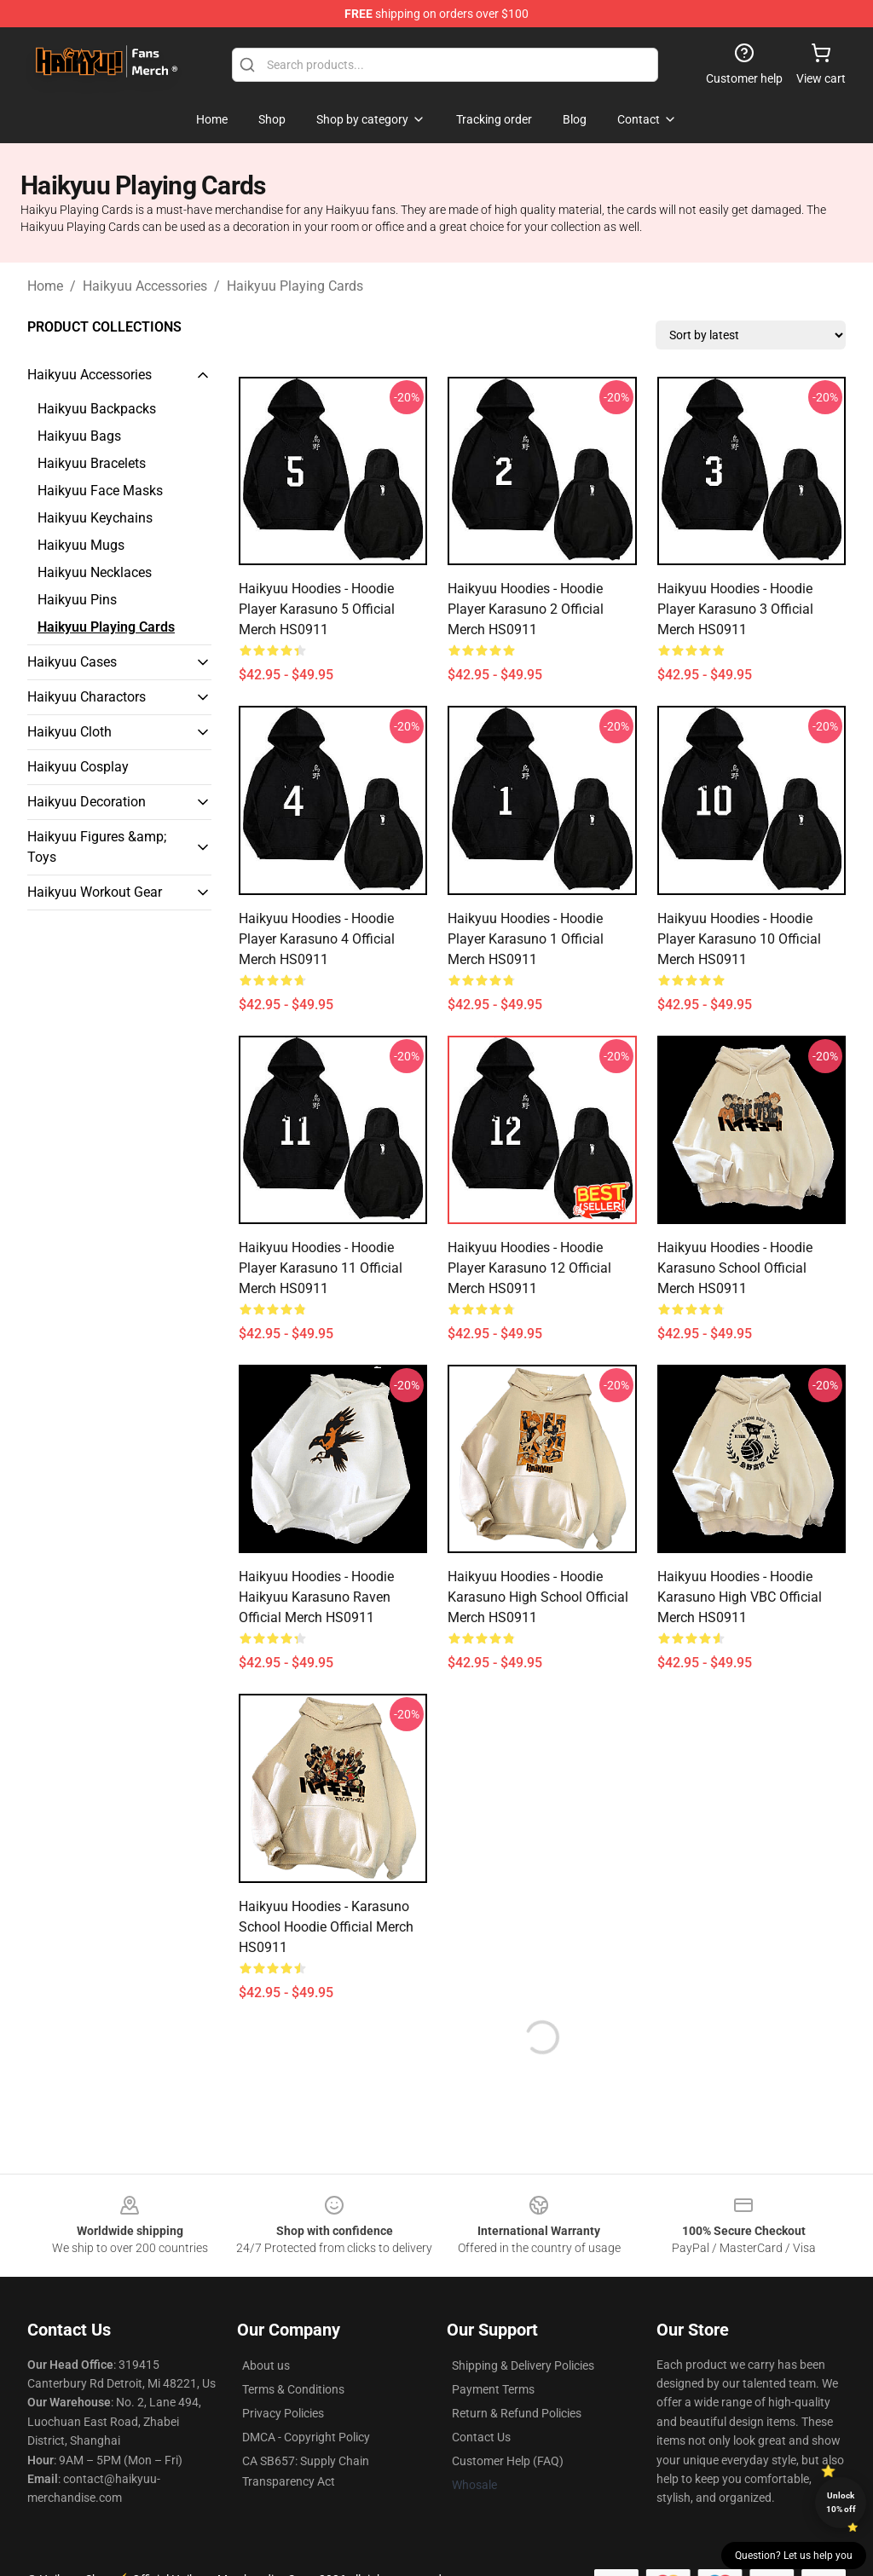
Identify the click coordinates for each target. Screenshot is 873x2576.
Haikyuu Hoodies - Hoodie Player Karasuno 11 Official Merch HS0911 (320, 1268)
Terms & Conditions (293, 2389)
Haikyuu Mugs (81, 545)
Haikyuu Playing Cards (295, 286)
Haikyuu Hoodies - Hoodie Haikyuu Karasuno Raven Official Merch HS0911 (316, 1597)
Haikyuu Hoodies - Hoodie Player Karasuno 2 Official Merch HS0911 (526, 609)
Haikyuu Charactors (86, 697)
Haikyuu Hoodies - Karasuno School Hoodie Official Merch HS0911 (326, 1926)
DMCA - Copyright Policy (306, 2437)
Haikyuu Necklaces (95, 572)
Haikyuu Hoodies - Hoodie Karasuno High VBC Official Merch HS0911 (739, 1597)
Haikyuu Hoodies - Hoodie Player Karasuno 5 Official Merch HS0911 (317, 609)
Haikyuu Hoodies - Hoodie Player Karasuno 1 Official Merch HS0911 (526, 938)
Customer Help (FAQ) (508, 2461)
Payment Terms (493, 2389)
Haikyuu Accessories (145, 286)
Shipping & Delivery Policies (523, 2365)
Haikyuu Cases (72, 662)
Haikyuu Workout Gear (94, 892)
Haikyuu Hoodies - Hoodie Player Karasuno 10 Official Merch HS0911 (739, 938)
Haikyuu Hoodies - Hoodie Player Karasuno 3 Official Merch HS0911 (735, 609)
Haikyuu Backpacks (97, 409)
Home (45, 286)
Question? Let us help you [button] (794, 2556)
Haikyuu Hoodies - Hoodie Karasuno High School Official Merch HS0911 (538, 1597)
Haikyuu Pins (77, 600)
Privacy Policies (283, 2413)
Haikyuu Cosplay (78, 767)
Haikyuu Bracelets (92, 463)
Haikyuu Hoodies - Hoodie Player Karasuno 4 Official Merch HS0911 (317, 938)
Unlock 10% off (841, 2502)
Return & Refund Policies (516, 2413)
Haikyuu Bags (79, 436)
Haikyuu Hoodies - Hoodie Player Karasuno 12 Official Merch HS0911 (529, 1268)
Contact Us (481, 2437)
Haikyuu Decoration (86, 802)
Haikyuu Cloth (69, 732)
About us (266, 2365)
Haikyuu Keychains (95, 518)
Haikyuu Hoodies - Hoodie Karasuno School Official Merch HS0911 (734, 1268)
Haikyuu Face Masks (100, 490)
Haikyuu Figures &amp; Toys (96, 847)
